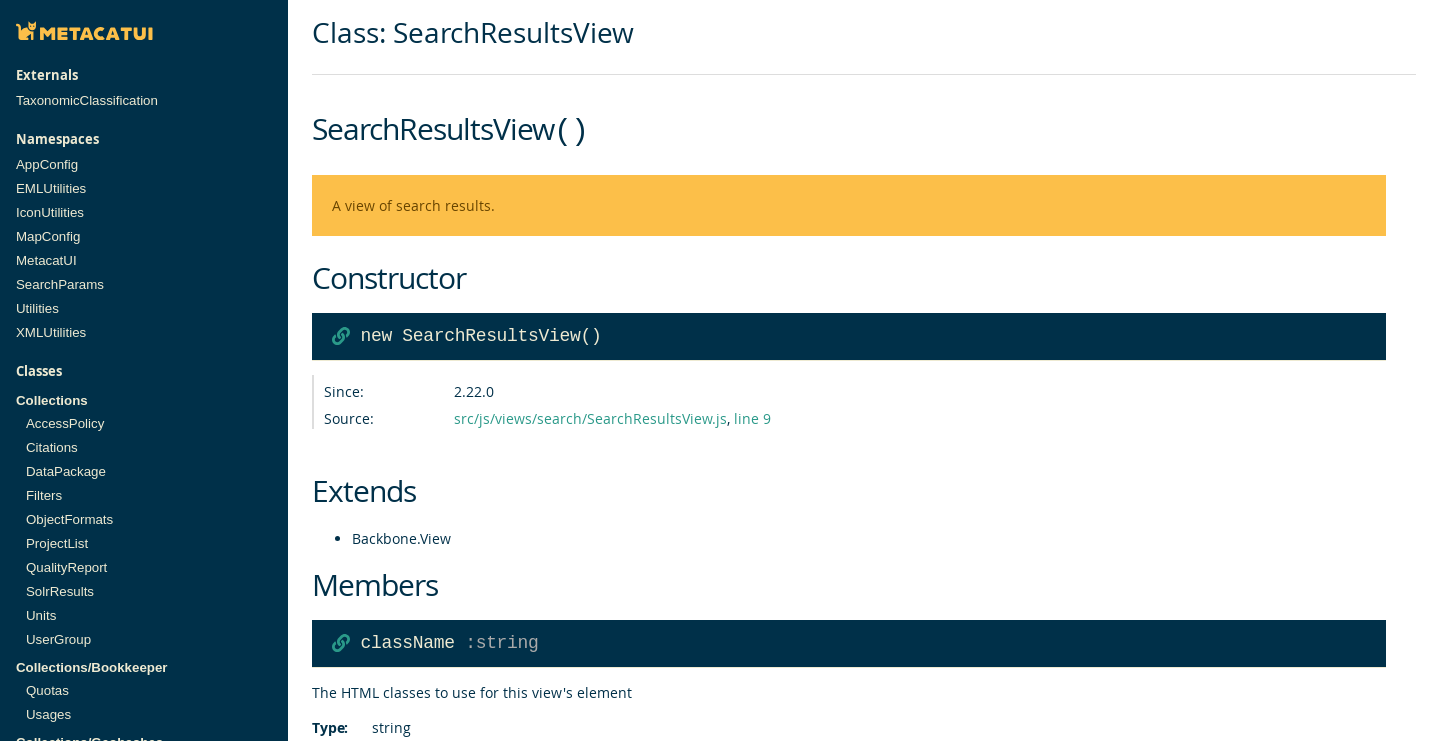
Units (41, 615)
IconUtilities (50, 212)
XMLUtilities (51, 332)
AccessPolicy (65, 423)
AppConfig (47, 164)
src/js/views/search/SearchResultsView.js (590, 416)
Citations (52, 447)
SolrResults (60, 591)
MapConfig (48, 236)
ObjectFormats (69, 519)
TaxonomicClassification (87, 100)
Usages (48, 714)
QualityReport (66, 567)
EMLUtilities (51, 188)
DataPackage (66, 471)
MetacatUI (46, 260)
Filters (44, 495)
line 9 (752, 416)
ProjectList (57, 543)
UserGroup (58, 639)
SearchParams (60, 284)
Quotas (47, 690)
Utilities (37, 308)
